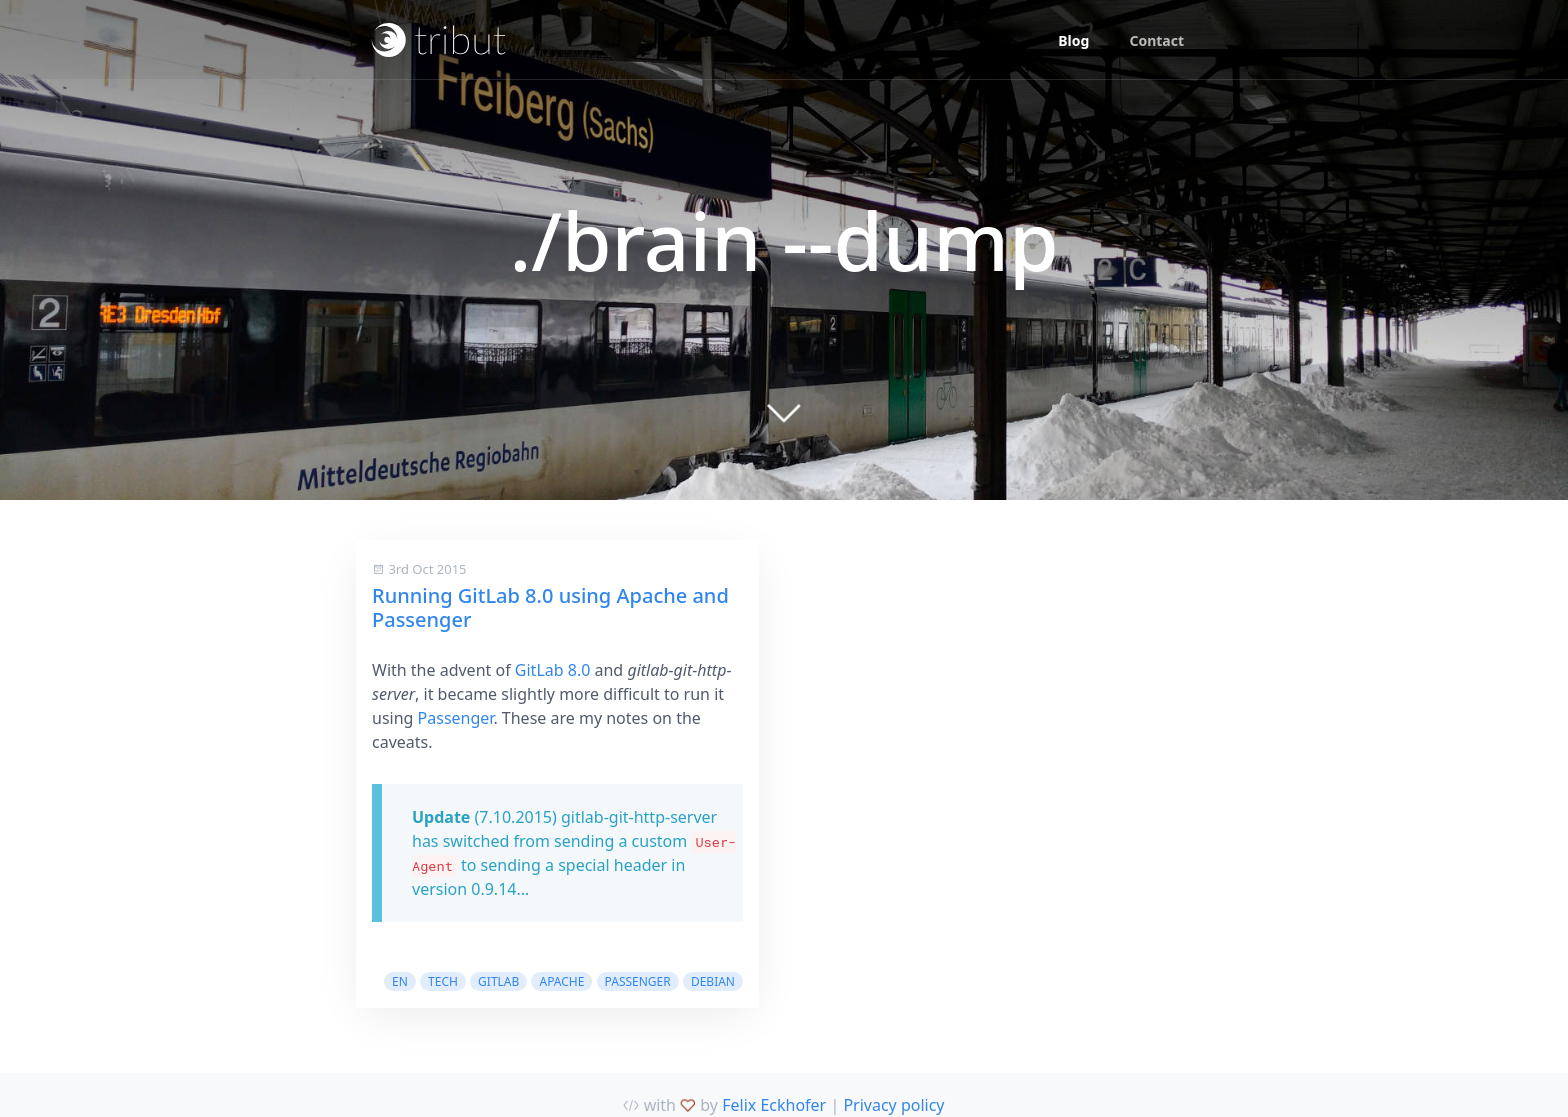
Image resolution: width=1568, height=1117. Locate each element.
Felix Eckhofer (774, 1105)
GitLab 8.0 (553, 670)
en (400, 981)
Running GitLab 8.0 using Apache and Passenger (550, 607)
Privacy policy (893, 1105)
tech (443, 981)
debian (713, 981)
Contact (1156, 40)
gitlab (498, 981)
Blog (1073, 40)
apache (561, 981)
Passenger (456, 718)
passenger (638, 981)
